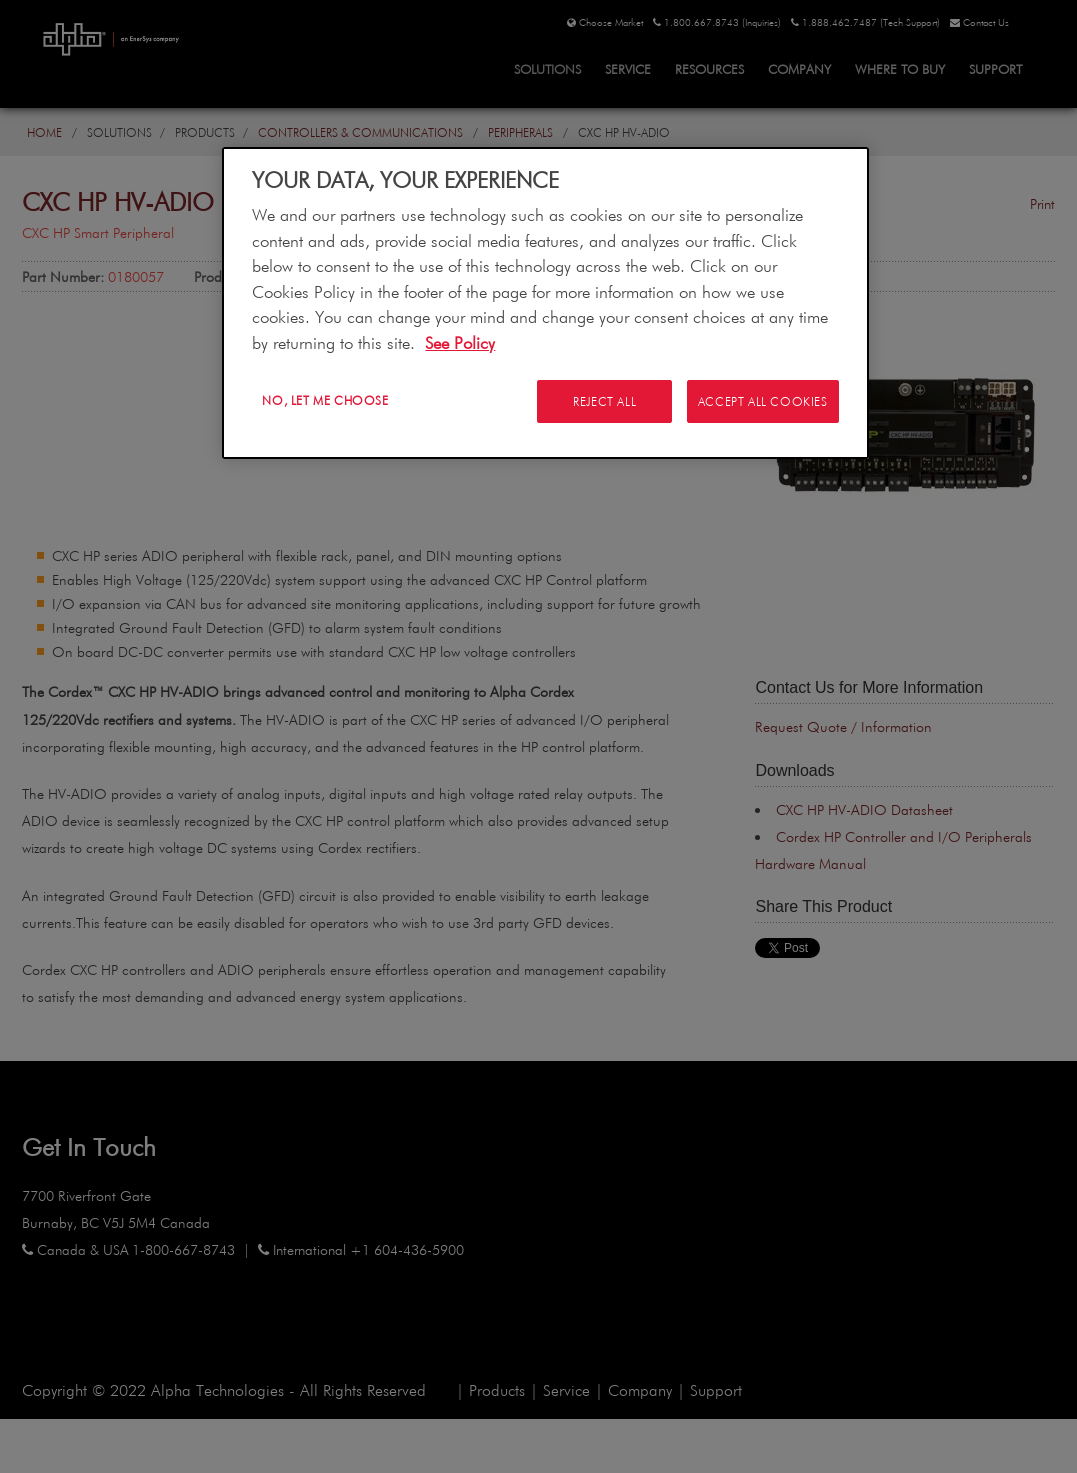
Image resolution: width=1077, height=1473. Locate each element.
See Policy (460, 342)
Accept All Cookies (763, 401)
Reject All (603, 401)
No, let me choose (325, 400)
